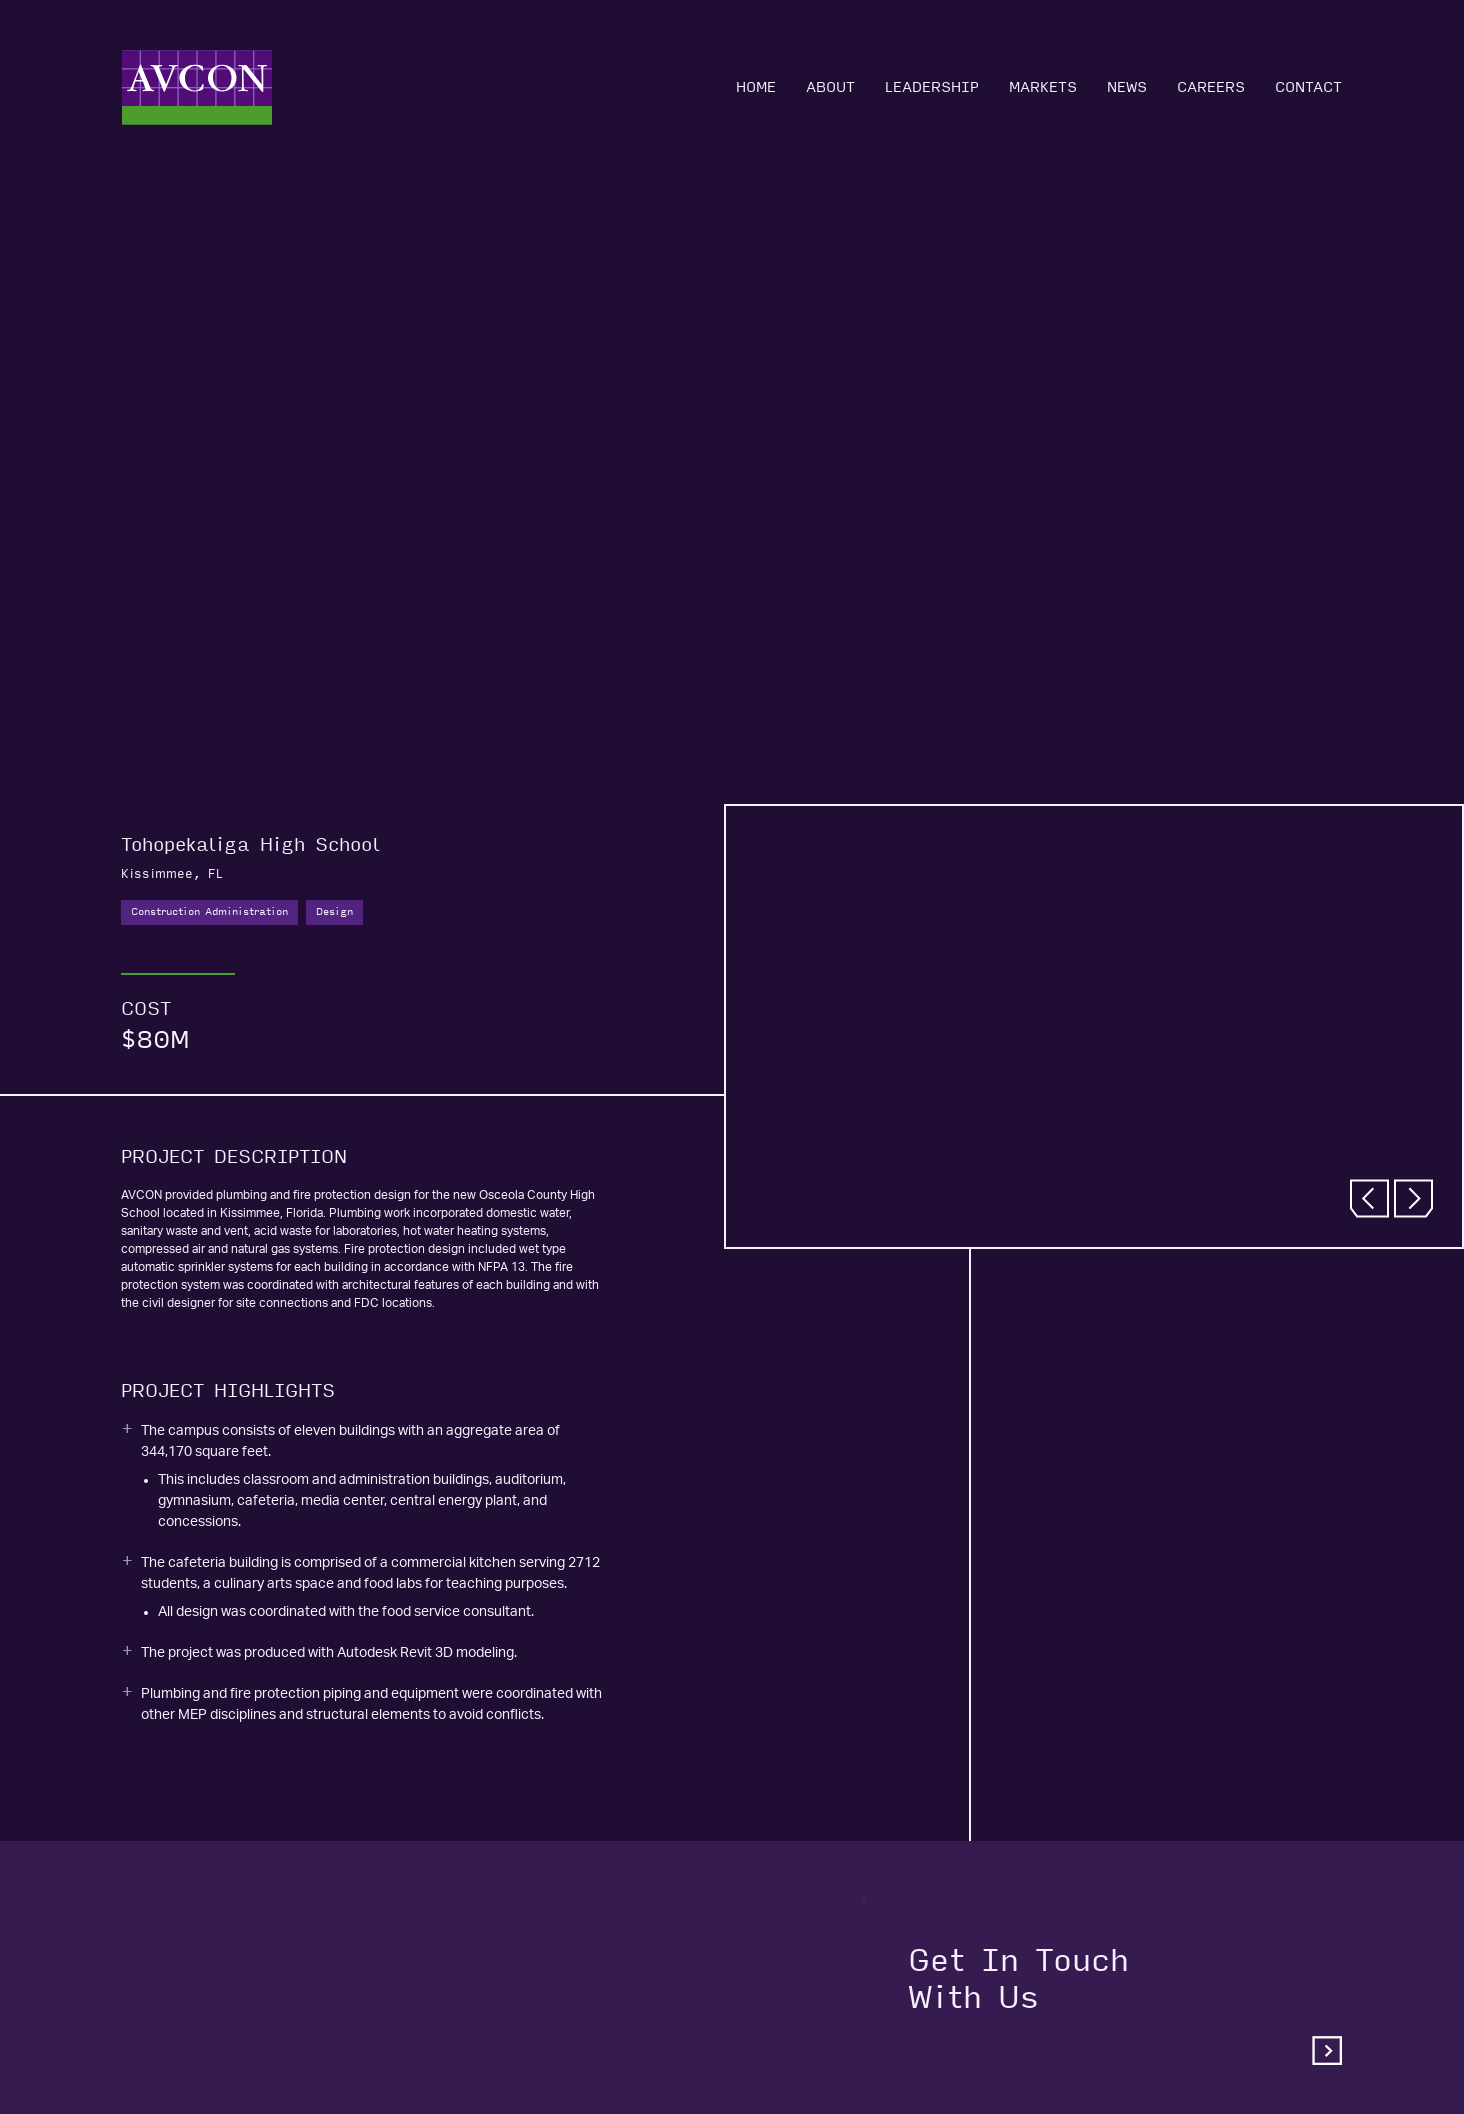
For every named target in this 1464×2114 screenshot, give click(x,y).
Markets (1043, 87)
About (830, 87)
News (1127, 87)
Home (756, 87)
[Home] (197, 87)
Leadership (932, 87)
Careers (1211, 87)
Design (334, 912)
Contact (1308, 87)
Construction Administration (209, 912)
